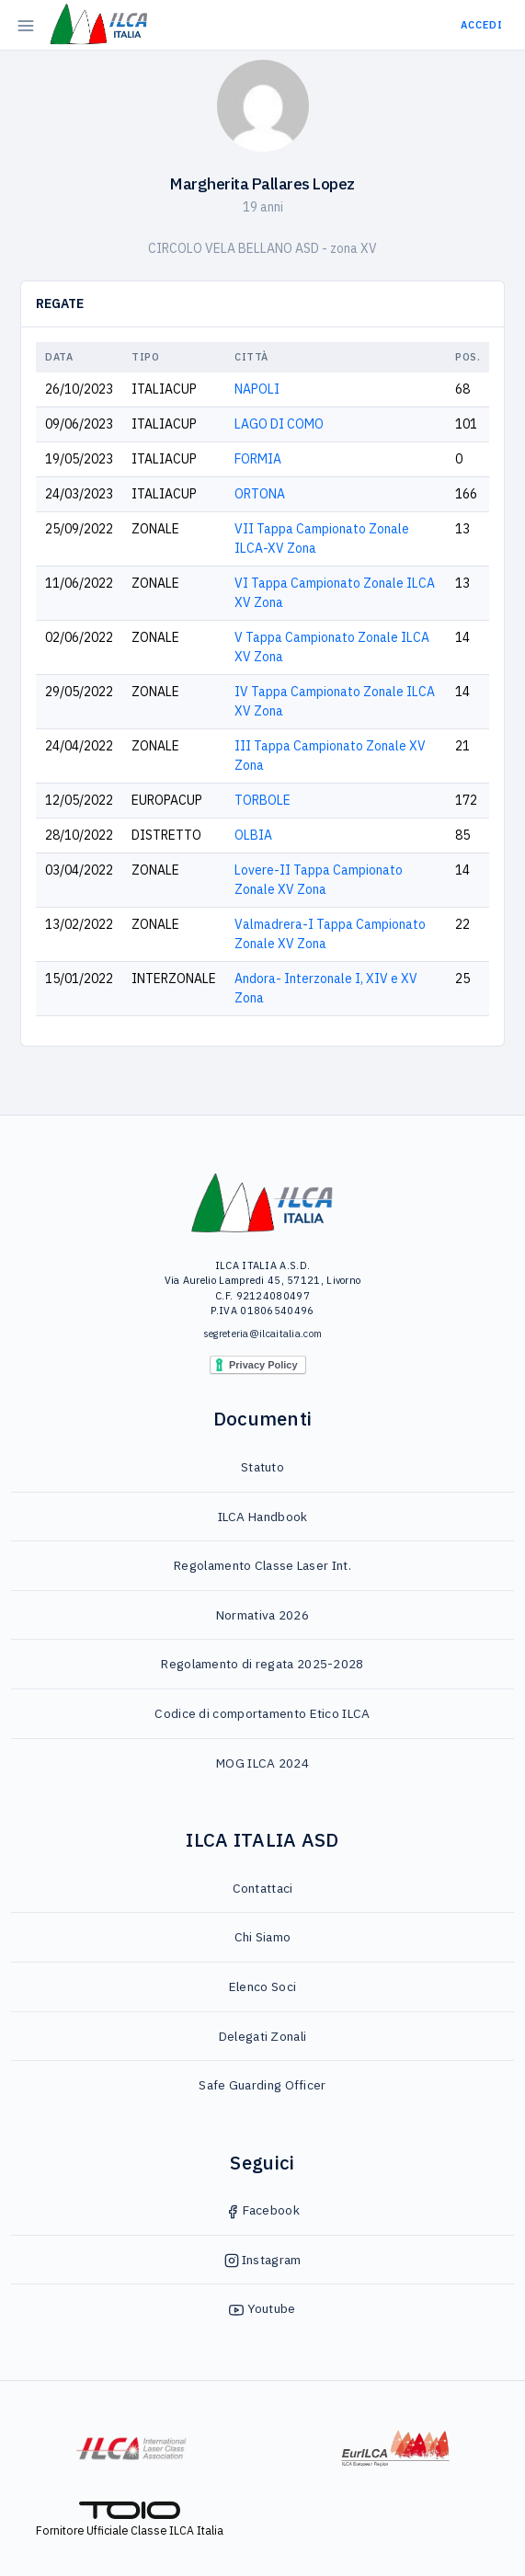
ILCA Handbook (263, 1516)
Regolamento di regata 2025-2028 (262, 1663)
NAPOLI (257, 389)
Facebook (262, 2210)
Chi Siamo (262, 1937)
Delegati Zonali (263, 2036)
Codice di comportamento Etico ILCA (262, 1713)
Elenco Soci (262, 1986)
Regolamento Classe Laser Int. (262, 1565)
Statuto (262, 1467)
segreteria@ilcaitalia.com (263, 1333)
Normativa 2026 (262, 1615)
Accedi (482, 24)
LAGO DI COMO (279, 424)
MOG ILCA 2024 (262, 1763)
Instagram (263, 2259)
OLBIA (253, 835)
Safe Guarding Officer (262, 2085)
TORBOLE (262, 800)
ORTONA (259, 494)
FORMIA (257, 459)
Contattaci (263, 1888)
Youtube (262, 2308)
